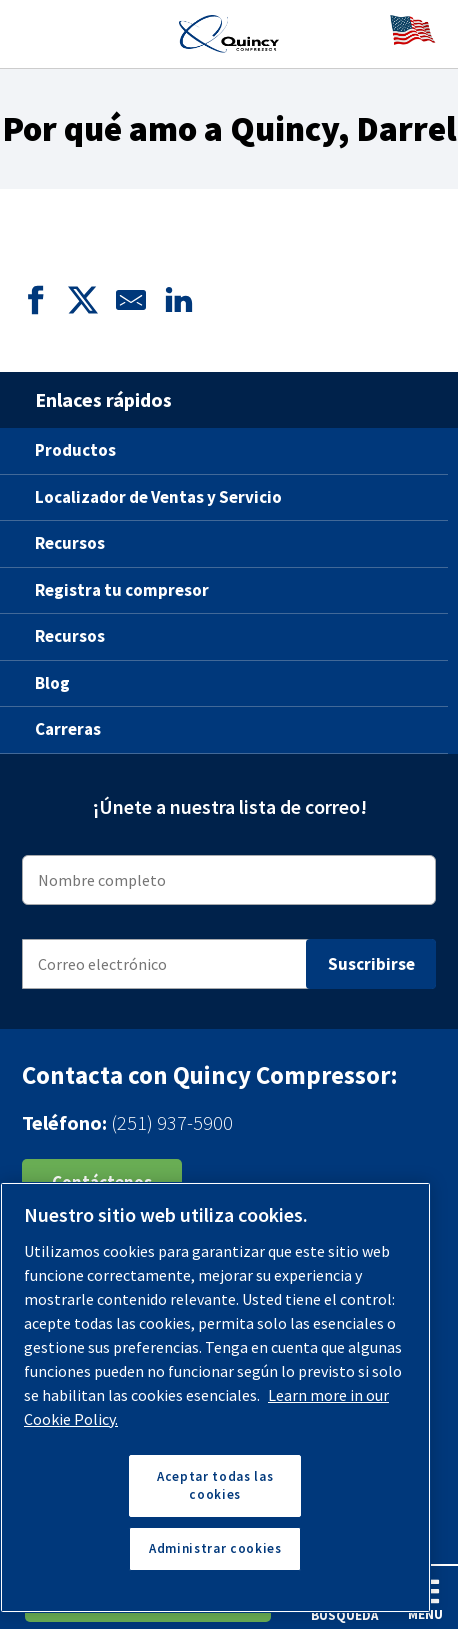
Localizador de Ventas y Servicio (158, 497)
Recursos (70, 543)
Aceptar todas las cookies (215, 1485)
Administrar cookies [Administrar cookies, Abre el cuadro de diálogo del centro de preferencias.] (215, 1548)
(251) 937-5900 (172, 1122)
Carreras (68, 729)
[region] (215, 1397)
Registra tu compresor (122, 590)
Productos (75, 450)
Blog (52, 683)
